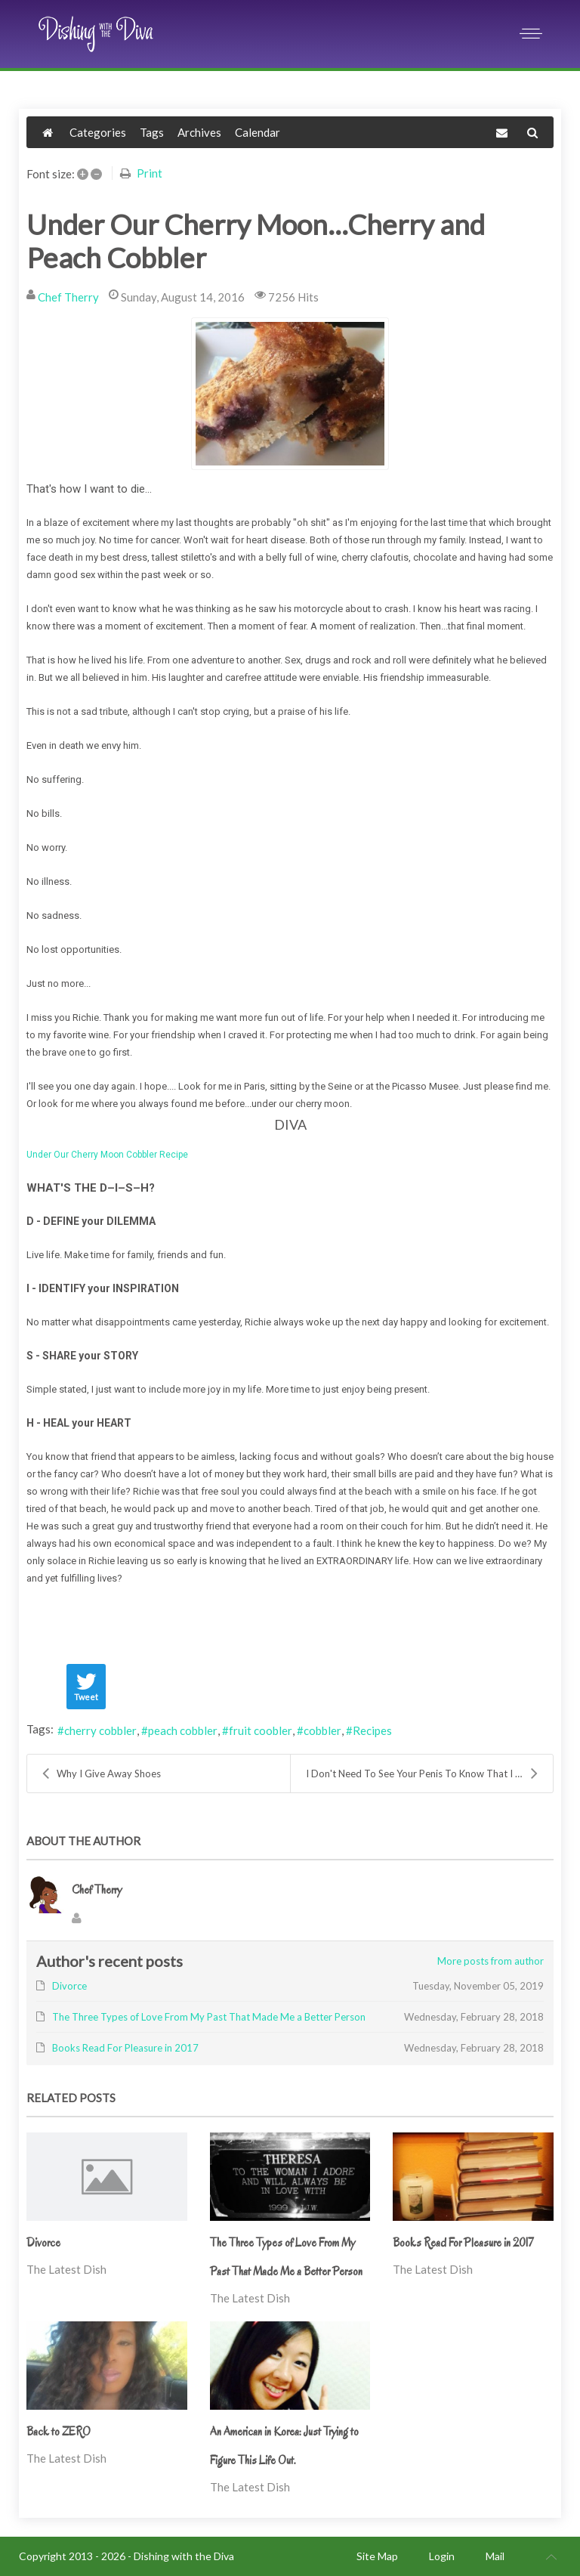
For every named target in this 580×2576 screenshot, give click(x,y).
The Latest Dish (66, 2269)
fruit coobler (260, 1730)
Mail (495, 2556)
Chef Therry (68, 297)
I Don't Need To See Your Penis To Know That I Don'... (424, 1773)
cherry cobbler (100, 1730)
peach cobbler (183, 1730)
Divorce (43, 2242)
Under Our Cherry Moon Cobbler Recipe (107, 1154)
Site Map (377, 2556)
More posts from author (490, 1961)
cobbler (322, 1730)
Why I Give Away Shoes (101, 1773)
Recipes (372, 1730)
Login (442, 2556)
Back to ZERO (58, 2431)
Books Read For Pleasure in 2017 (463, 2242)
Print (149, 173)
